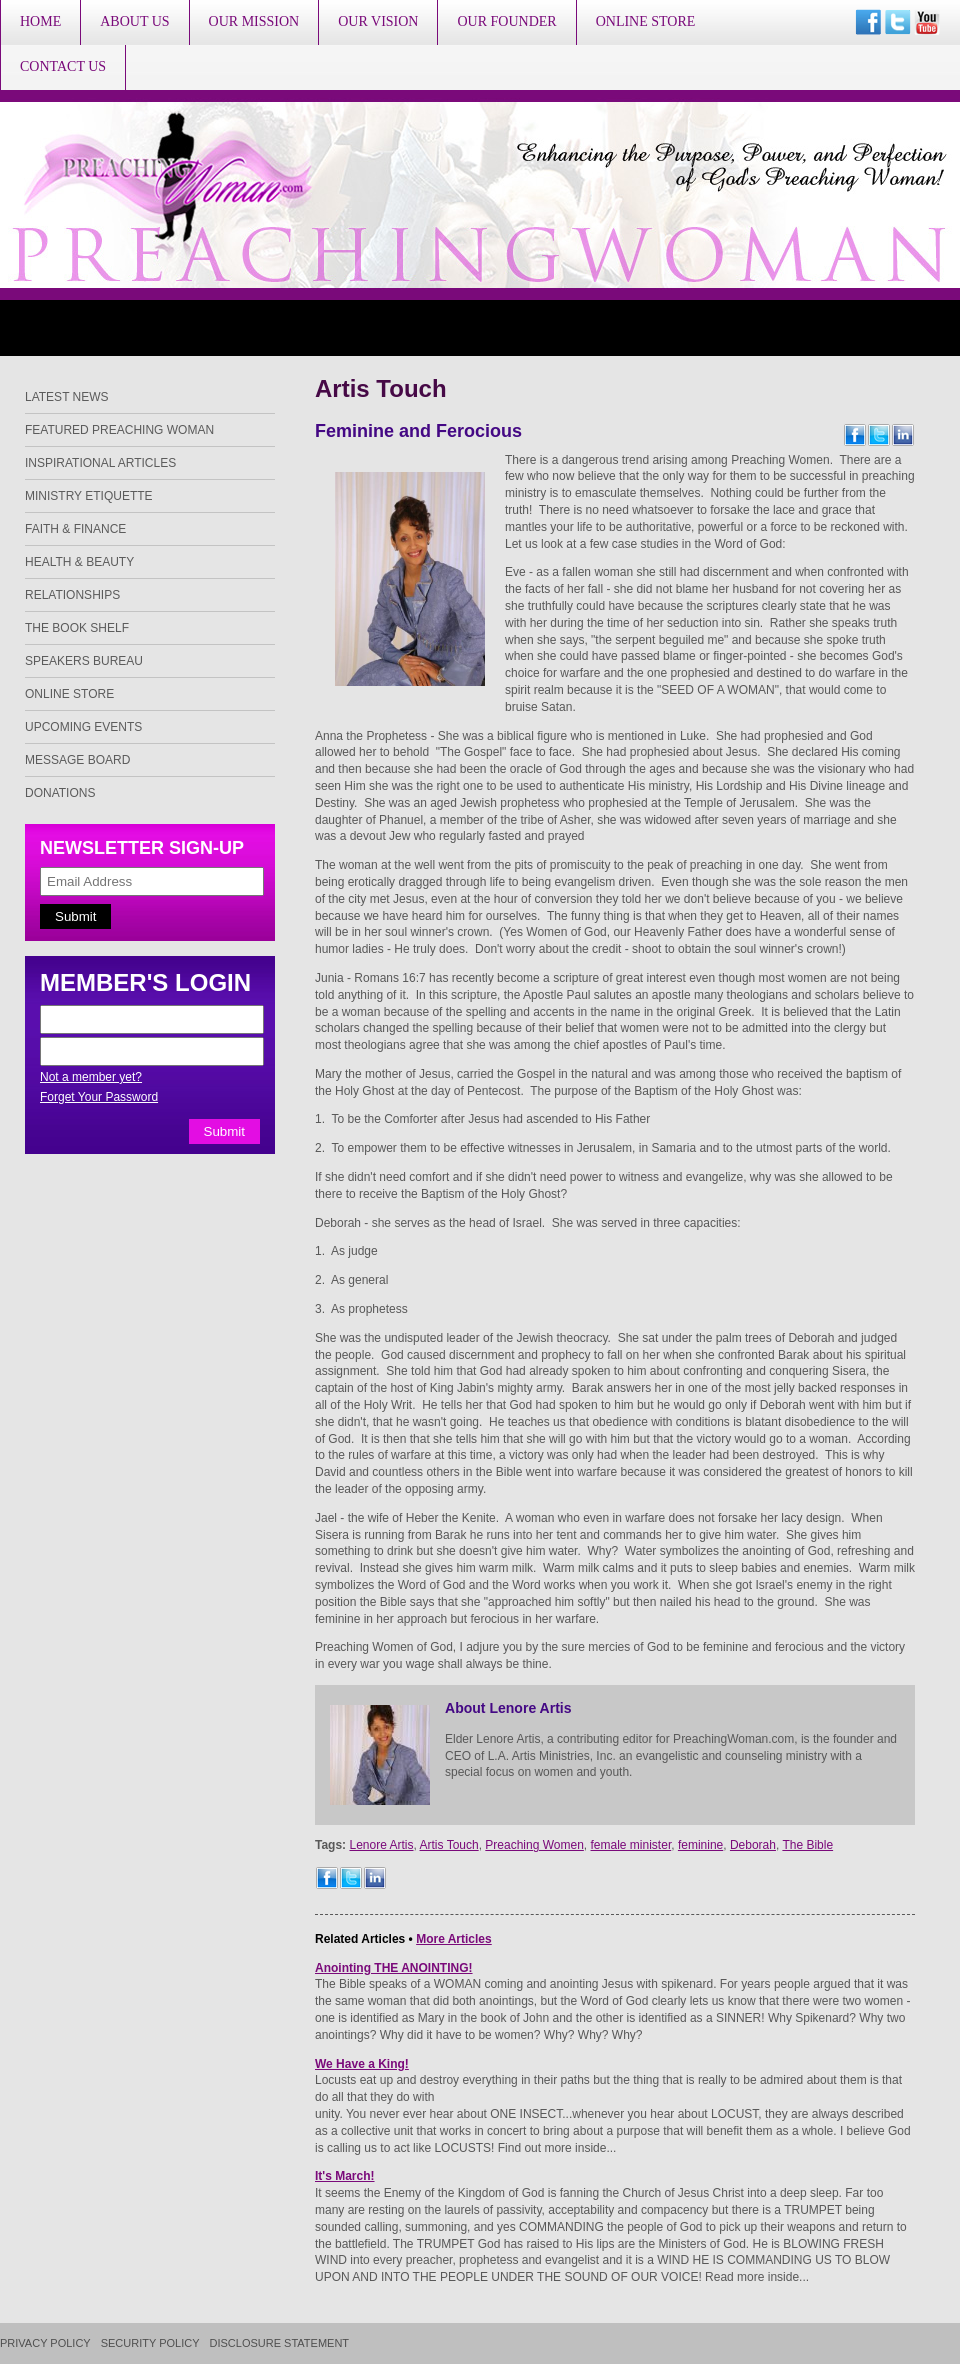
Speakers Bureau (84, 661)
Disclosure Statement (280, 2343)
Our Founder (506, 21)
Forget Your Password (99, 1097)
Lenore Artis (381, 1845)
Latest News (67, 397)
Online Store (646, 21)
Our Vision (378, 21)
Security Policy (150, 2343)
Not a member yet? (91, 1077)
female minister (631, 1845)
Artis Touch (449, 1845)
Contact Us (63, 66)
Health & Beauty (79, 562)
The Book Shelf (77, 628)
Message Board (77, 760)
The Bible (807, 1845)
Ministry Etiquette (89, 496)
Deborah (753, 1845)
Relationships (72, 595)
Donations (60, 793)
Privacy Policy (45, 2343)
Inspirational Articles (100, 463)
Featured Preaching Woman (119, 430)
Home (40, 21)
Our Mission (254, 21)
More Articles (454, 1939)
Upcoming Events (83, 727)
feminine (700, 1845)
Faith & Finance (75, 529)
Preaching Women (534, 1845)
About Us (134, 21)
